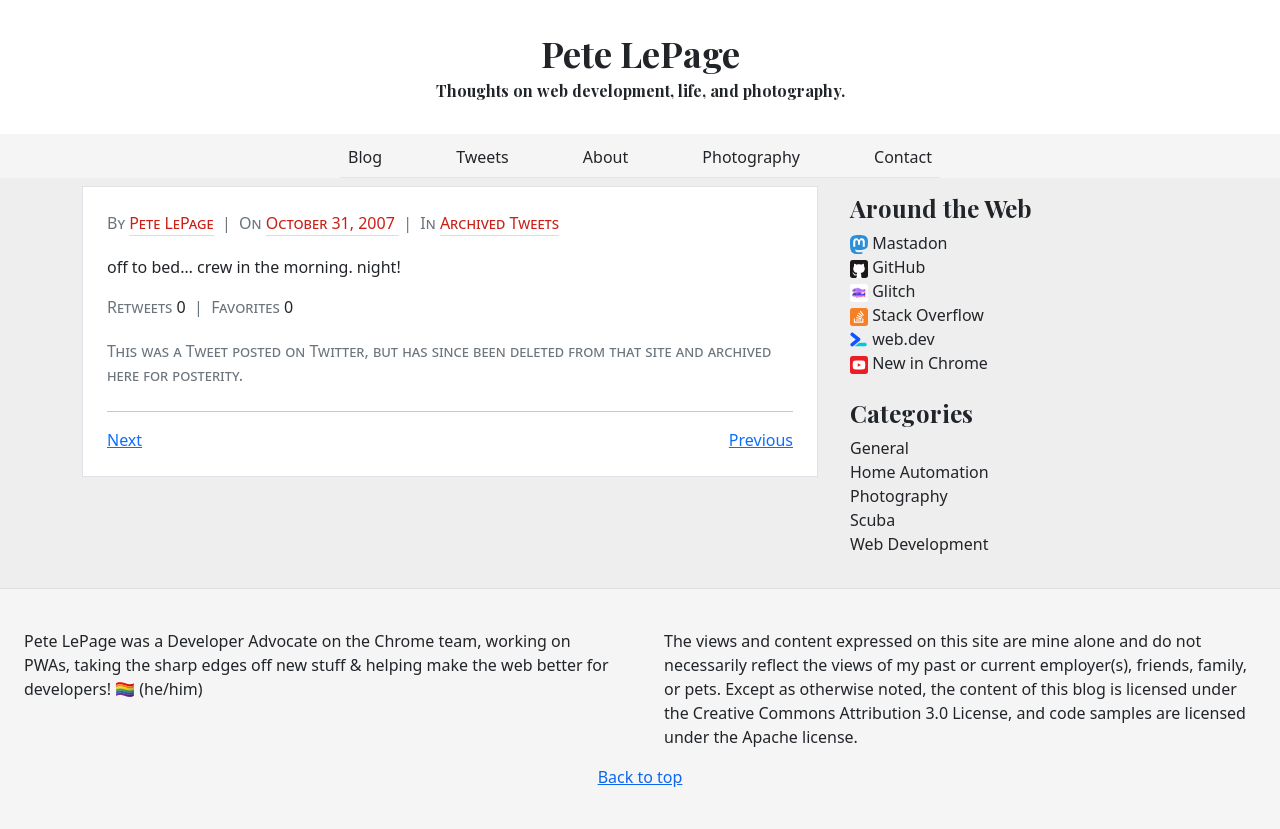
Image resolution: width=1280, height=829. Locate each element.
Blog (365, 157)
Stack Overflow (917, 315)
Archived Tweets (499, 223)
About (605, 157)
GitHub (887, 267)
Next (124, 440)
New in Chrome (919, 363)
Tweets (482, 157)
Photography (751, 157)
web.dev (892, 339)
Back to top (640, 777)
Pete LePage (640, 53)
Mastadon (898, 243)
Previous (761, 440)
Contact (903, 157)
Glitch (882, 291)
